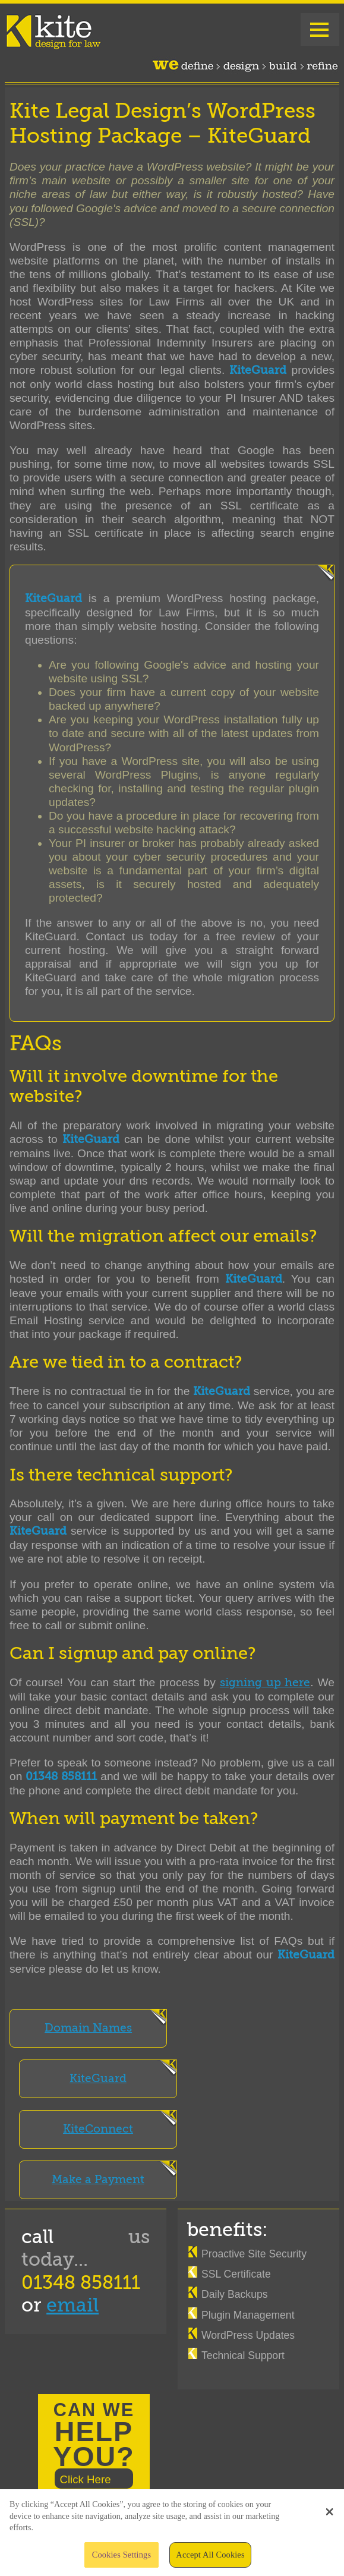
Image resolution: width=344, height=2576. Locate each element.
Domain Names (88, 2028)
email (72, 2305)
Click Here (85, 2479)
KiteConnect (98, 2129)
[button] (329, 2516)
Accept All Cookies (210, 2559)
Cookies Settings (121, 2559)
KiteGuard (98, 2078)
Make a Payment (98, 2179)
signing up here (265, 1682)
